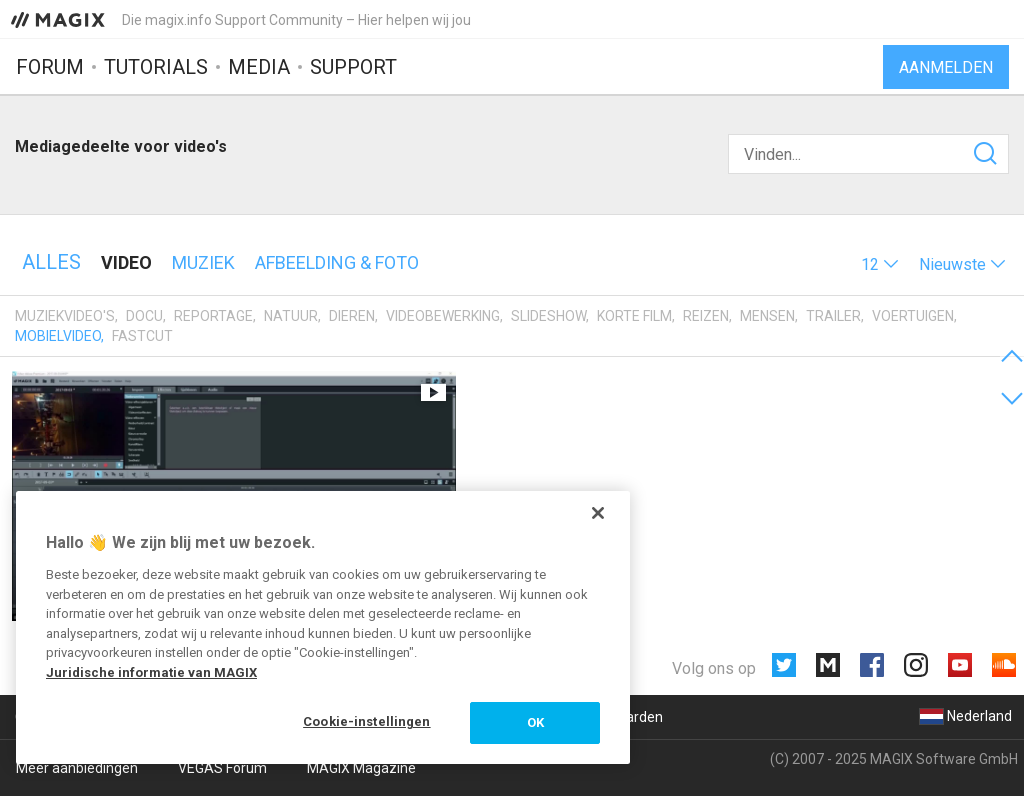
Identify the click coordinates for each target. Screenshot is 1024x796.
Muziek (203, 262)
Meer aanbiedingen (77, 768)
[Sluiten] (598, 513)
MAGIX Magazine (361, 768)
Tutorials (156, 67)
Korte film (634, 316)
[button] (880, 264)
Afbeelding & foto (337, 262)
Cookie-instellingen (366, 721)
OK (535, 722)
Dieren (352, 316)
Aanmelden (946, 67)
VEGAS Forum (222, 768)
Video (126, 262)
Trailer (833, 316)
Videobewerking (443, 316)
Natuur (291, 316)
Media (259, 67)
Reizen (706, 316)
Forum (50, 67)
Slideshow (548, 316)
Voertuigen (913, 316)
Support (353, 67)
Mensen (767, 316)
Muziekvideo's (65, 316)
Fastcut (142, 336)
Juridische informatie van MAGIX (151, 672)
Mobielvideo (58, 336)
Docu (144, 316)
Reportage (213, 316)
